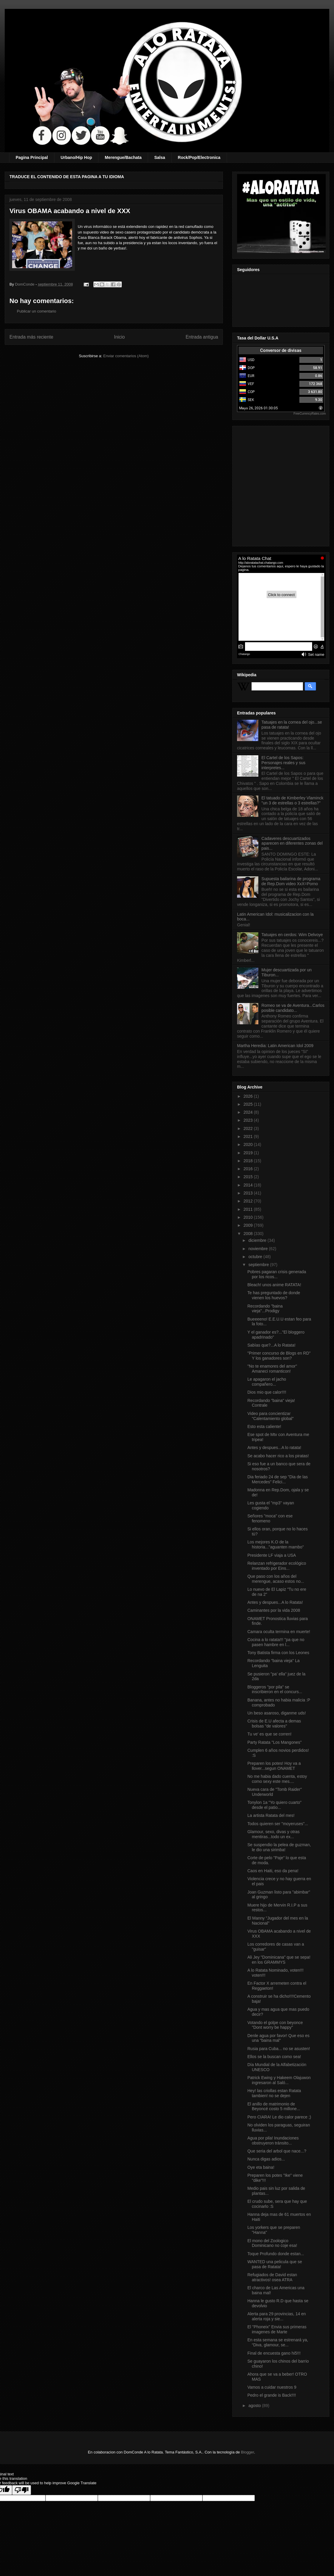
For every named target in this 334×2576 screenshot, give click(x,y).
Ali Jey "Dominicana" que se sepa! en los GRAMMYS (278, 1960)
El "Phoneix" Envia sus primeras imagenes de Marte (277, 2329)
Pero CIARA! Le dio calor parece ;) (279, 2117)
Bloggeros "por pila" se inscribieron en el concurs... (274, 1689)
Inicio (119, 336)
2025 (249, 1104)
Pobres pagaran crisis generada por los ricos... (276, 1274)
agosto (255, 2405)
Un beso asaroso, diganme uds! (276, 1713)
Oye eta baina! (260, 2167)
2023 (249, 1120)
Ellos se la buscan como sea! (274, 2056)
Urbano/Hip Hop (76, 157)
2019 (249, 1152)
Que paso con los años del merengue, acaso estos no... (275, 1579)
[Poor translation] (21, 2490)
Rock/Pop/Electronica (199, 157)
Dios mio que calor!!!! (266, 1392)
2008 (249, 1233)
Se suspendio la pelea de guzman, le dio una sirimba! (279, 1847)
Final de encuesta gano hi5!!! (274, 2353)
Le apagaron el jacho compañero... (266, 1382)
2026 (249, 1096)
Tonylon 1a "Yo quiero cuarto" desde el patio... (274, 1805)
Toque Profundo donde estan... (275, 2253)
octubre (255, 1256)
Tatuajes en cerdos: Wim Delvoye (292, 934)
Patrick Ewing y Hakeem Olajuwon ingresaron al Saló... (279, 2080)
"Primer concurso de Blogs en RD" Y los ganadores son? (279, 1356)
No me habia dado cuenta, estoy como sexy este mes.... (277, 1779)
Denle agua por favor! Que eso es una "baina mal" (278, 2038)
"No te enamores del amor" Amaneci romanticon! (272, 1369)
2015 (249, 1176)
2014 (249, 1185)
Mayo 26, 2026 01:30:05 (258, 408)
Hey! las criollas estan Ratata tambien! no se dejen (274, 2093)
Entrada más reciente (31, 336)
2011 (249, 1209)
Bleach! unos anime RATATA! (274, 1284)
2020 (249, 1144)
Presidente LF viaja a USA (271, 1555)
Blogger (247, 2452)
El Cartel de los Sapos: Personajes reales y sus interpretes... (284, 762)
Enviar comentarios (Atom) (126, 356)
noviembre (258, 1248)
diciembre (257, 1240)
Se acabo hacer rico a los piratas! (278, 1455)
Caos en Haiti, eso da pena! (273, 1870)
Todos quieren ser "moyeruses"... (277, 1823)
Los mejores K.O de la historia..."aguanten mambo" (275, 1544)
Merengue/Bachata (123, 157)
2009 (249, 1225)
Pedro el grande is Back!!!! (271, 2395)
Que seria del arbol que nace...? (276, 2151)
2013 (249, 1193)
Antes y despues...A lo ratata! (274, 1447)
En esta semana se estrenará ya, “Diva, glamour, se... (277, 2342)
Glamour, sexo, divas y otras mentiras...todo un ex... (273, 1834)
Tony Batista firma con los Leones (278, 1652)
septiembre (259, 1264)
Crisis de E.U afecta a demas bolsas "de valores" (274, 1723)
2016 (249, 1168)
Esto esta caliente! (264, 1426)
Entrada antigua (202, 336)
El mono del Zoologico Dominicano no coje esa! (272, 2243)
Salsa (159, 157)
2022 (249, 1128)
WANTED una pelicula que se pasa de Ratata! (274, 2264)
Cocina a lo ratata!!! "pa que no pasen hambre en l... (275, 1642)
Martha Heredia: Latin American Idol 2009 (275, 1045)
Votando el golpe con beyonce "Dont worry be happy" (275, 2025)
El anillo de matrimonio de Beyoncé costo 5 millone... (273, 2106)
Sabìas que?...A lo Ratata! (271, 1345)
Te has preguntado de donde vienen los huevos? (273, 1295)
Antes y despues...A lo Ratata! (275, 1602)
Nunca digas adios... (266, 2159)
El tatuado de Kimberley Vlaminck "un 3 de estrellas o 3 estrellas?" (292, 800)
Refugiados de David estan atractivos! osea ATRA (272, 2277)
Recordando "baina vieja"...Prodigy (265, 1308)
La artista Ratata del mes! (271, 1815)
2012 (249, 1201)
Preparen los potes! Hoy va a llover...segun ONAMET (274, 1766)
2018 (249, 1160)
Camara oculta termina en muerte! (278, 1631)
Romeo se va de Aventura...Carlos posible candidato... (293, 1008)
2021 (249, 1136)
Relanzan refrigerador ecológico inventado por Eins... (276, 1566)
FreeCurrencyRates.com (310, 413)
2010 (249, 1217)
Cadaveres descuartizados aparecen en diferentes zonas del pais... (292, 843)
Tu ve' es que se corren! (269, 1734)
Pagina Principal (32, 157)
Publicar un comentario (36, 311)
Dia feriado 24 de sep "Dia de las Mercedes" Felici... (277, 1479)
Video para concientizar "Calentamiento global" (270, 1416)
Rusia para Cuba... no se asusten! (278, 2048)
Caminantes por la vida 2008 (273, 1610)
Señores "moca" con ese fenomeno (270, 1518)
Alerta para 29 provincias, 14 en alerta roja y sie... (276, 2316)
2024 (249, 1112)
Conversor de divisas (280, 350)
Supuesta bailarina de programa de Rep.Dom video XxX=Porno (291, 881)
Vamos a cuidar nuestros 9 (271, 2387)
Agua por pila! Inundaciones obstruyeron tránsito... (273, 2140)
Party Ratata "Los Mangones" (274, 1742)
